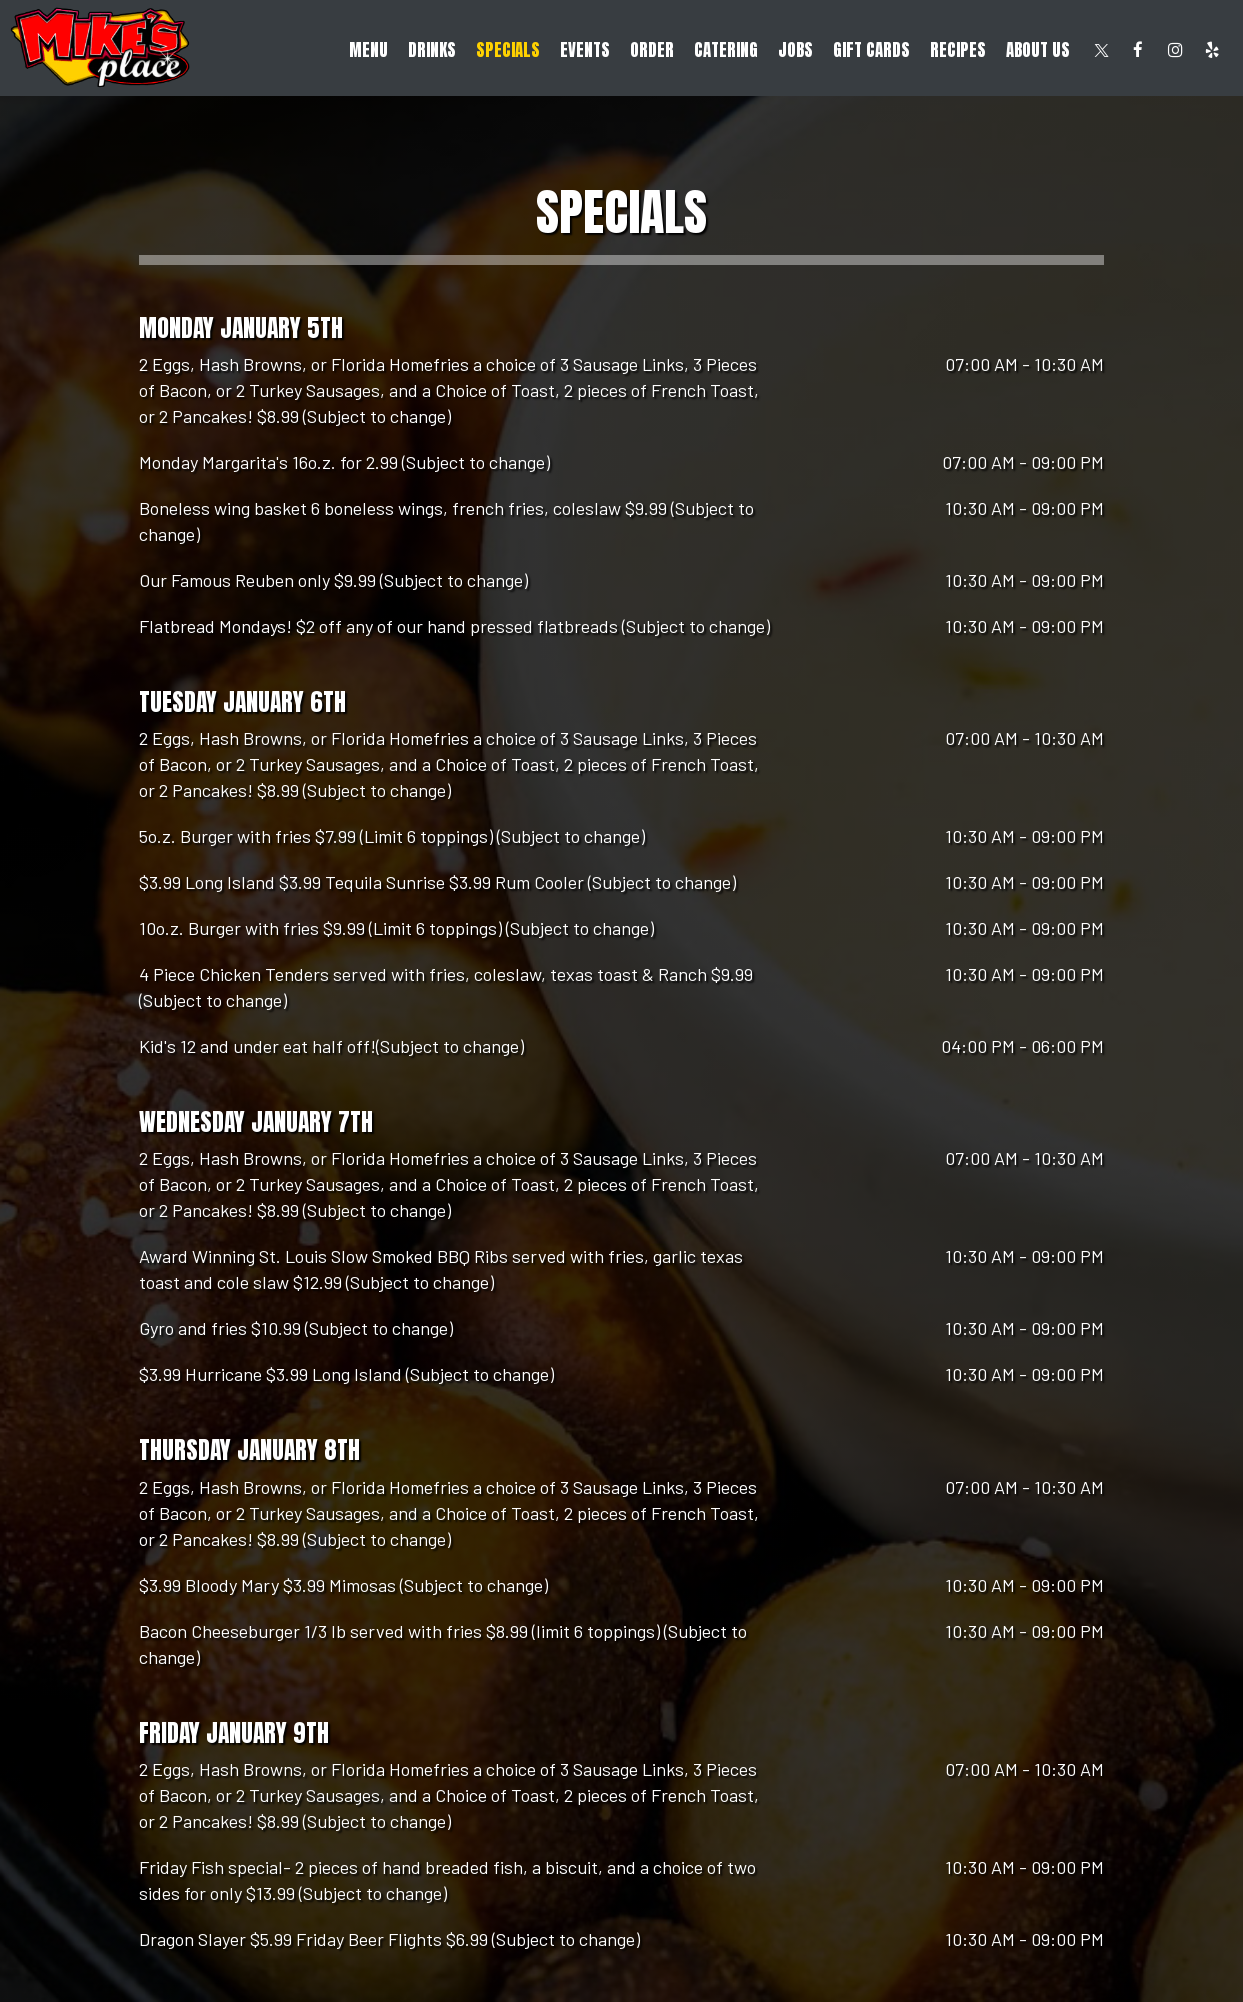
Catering (726, 50)
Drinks (432, 50)
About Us (1038, 50)
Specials (508, 50)
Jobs (795, 50)
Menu (368, 50)
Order (652, 50)
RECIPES (958, 50)
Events (585, 50)
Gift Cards (871, 50)
